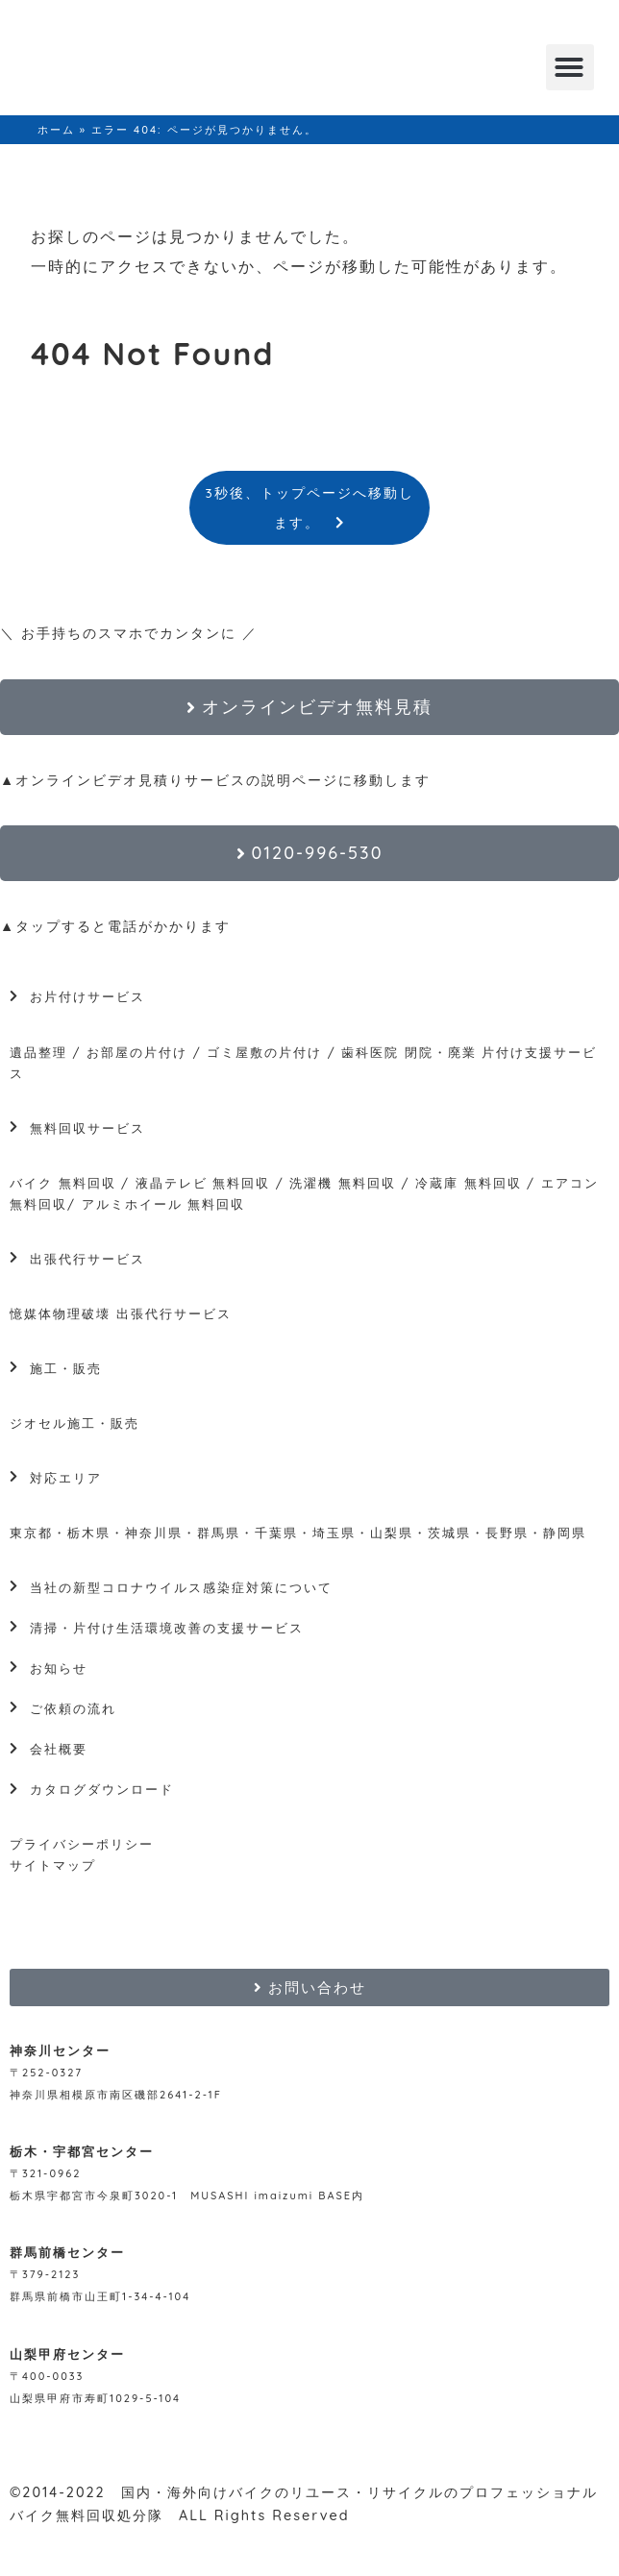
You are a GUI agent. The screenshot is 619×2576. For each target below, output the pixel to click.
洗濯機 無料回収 (340, 1182)
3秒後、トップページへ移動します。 (309, 506)
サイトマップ (53, 1865)
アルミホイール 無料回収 (164, 1204)
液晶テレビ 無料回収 (203, 1182)
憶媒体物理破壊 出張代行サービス (121, 1313)
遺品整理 (38, 1052)
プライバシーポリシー (82, 1844)
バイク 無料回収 (63, 1182)
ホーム (56, 129)
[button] (570, 67)
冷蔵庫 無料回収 (468, 1182)
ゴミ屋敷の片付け (264, 1052)
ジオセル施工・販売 (74, 1423)
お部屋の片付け (137, 1052)
